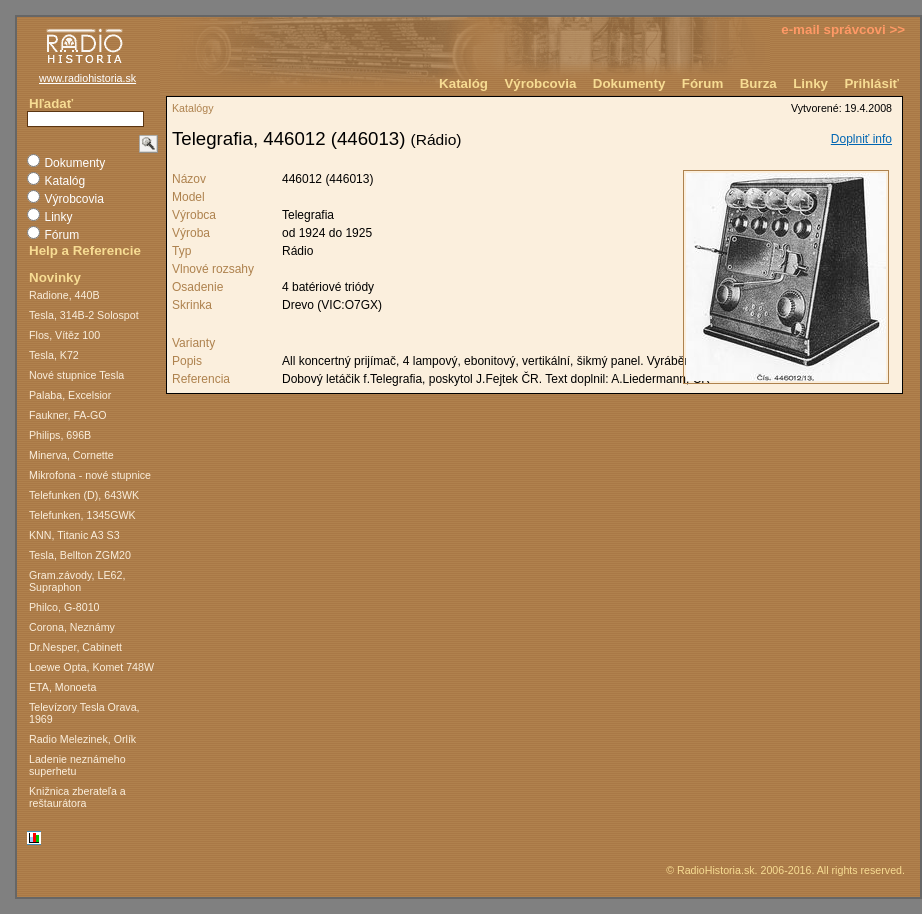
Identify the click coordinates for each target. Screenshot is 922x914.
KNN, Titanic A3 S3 (74, 535)
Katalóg (463, 83)
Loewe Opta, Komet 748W (91, 667)
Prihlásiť (871, 83)
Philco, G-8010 (64, 607)
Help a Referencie (85, 250)
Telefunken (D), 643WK (84, 495)
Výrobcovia (540, 83)
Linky (810, 83)
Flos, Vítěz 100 (64, 335)
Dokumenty (629, 83)
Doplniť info (861, 139)
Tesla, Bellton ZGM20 (80, 555)
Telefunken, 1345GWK (82, 515)
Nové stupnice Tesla (76, 375)
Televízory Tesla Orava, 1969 (84, 713)
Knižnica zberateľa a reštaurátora (77, 797)
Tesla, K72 (54, 355)
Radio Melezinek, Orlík (82, 739)
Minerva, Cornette (71, 455)
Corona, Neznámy (72, 627)
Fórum (702, 83)
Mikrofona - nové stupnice (90, 475)
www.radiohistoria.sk (87, 78)
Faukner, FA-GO (68, 415)
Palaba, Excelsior (70, 395)
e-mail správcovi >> (843, 29)
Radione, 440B (64, 295)
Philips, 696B (60, 435)
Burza (758, 83)
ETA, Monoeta (62, 687)
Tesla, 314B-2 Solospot (84, 315)
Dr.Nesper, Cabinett (75, 647)
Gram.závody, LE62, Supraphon (77, 581)
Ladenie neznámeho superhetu (77, 765)
